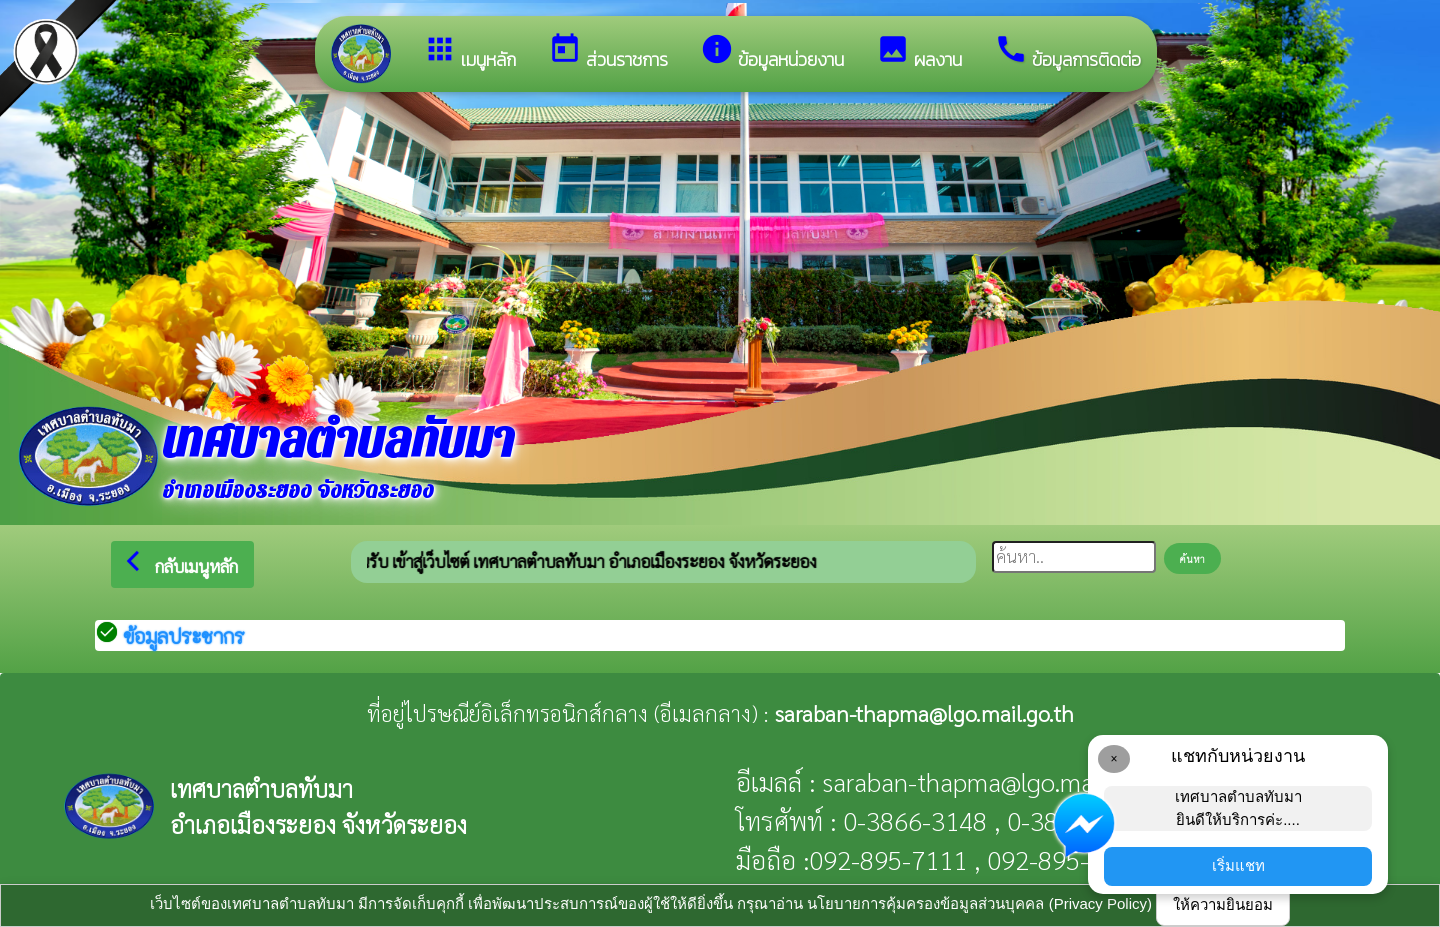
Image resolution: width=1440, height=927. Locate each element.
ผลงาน (919, 52)
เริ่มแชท (1238, 865)
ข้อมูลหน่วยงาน (772, 52)
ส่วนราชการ (608, 52)
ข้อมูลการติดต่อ (1067, 52)
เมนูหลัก (469, 52)
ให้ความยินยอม (1223, 904)
